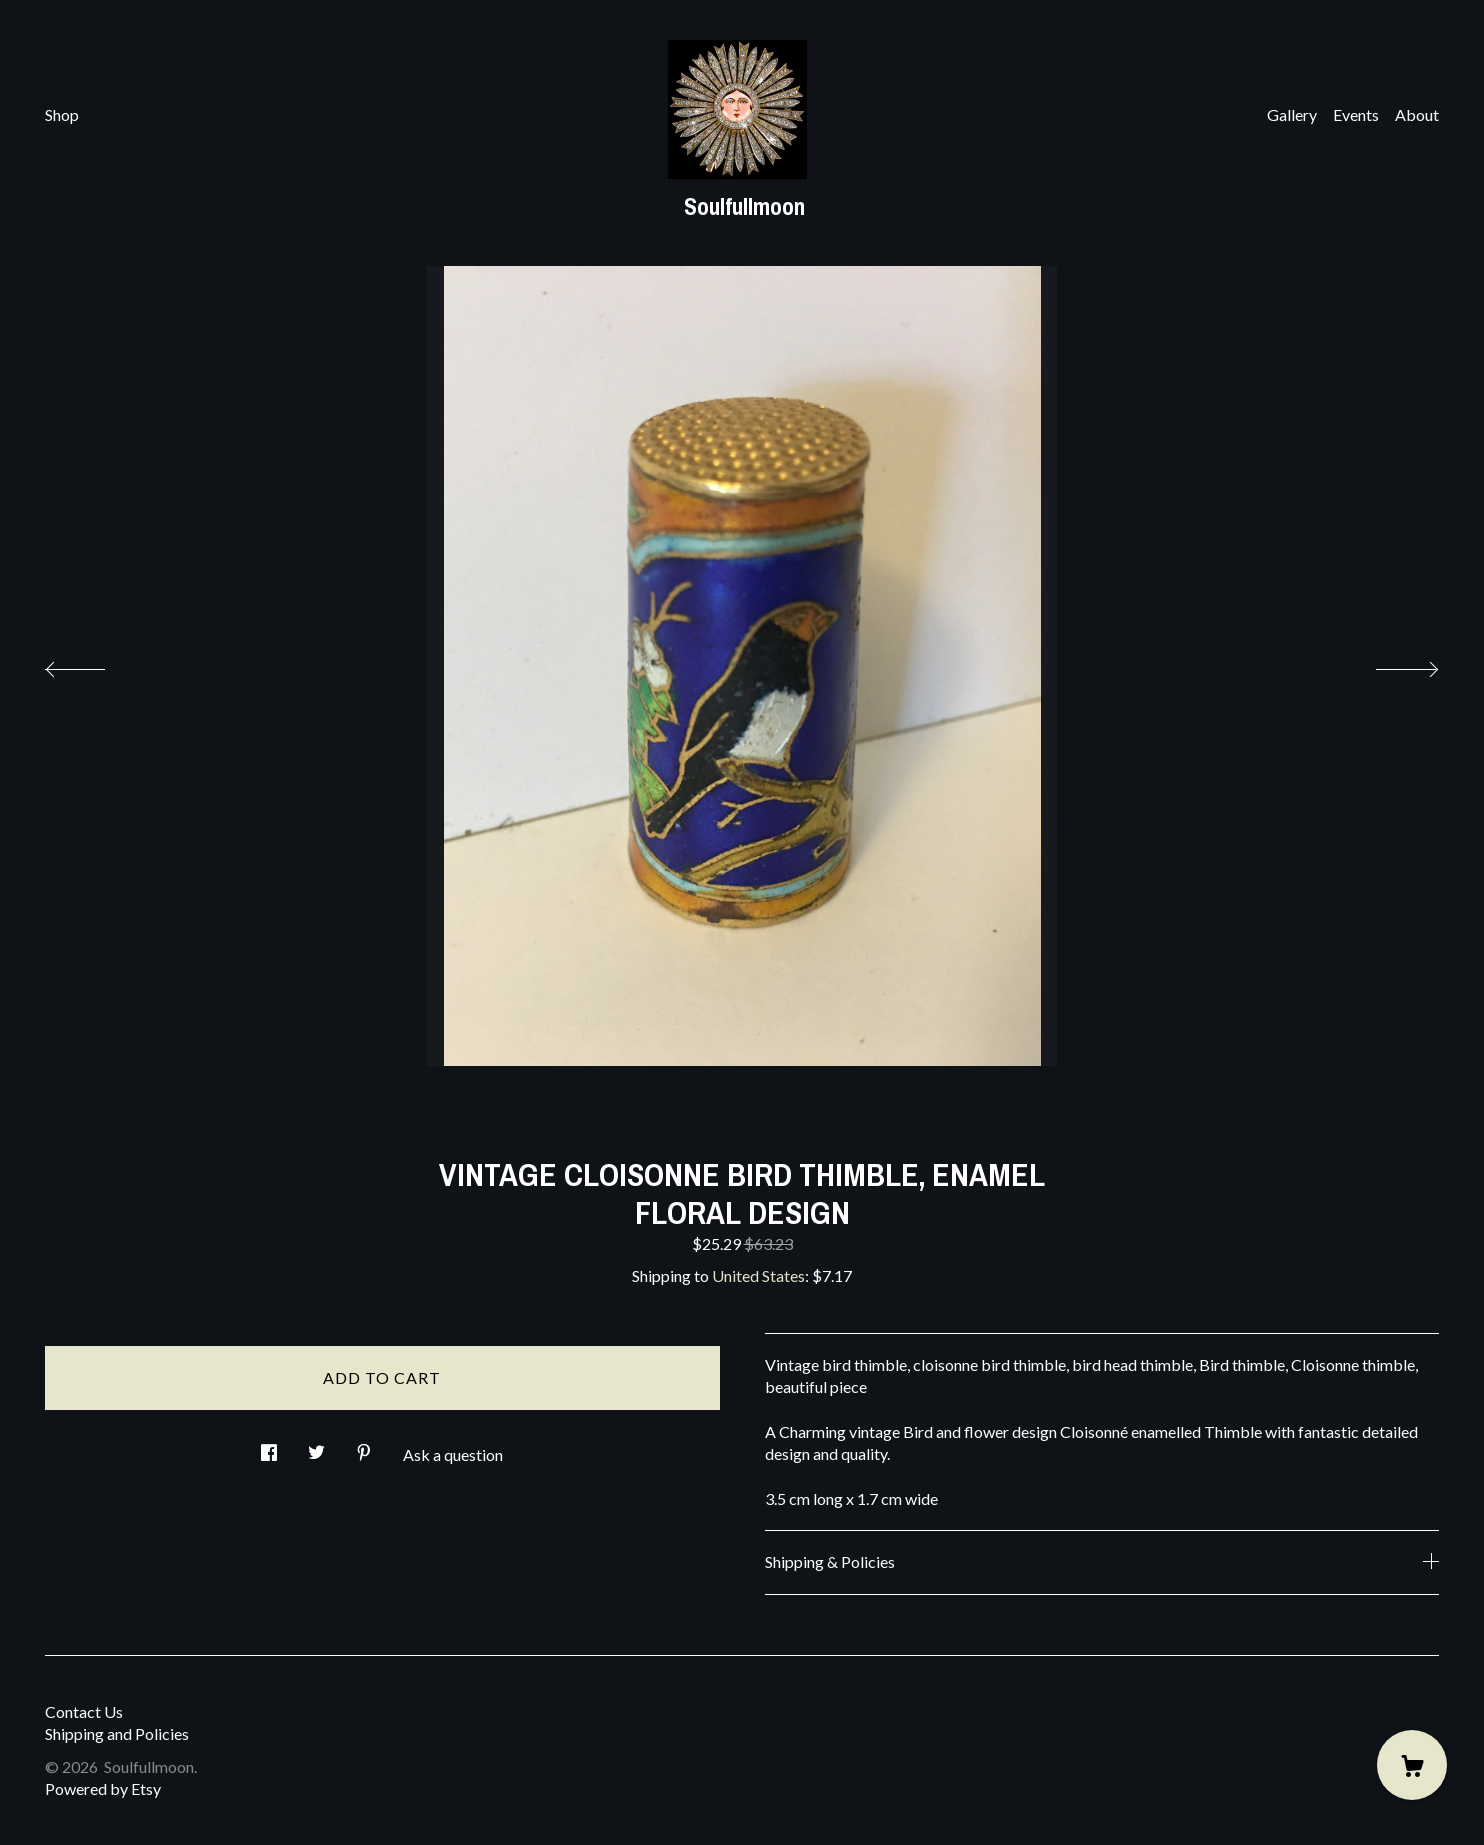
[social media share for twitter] (316, 1446)
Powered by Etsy (103, 1788)
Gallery (1292, 114)
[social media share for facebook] (269, 1446)
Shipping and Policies (117, 1733)
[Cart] (1412, 1765)
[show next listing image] (1389, 664)
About (1417, 114)
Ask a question (453, 1454)
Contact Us (84, 1711)
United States (758, 1275)
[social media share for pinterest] (364, 1446)
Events (1356, 114)
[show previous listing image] (95, 664)
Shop (62, 114)
